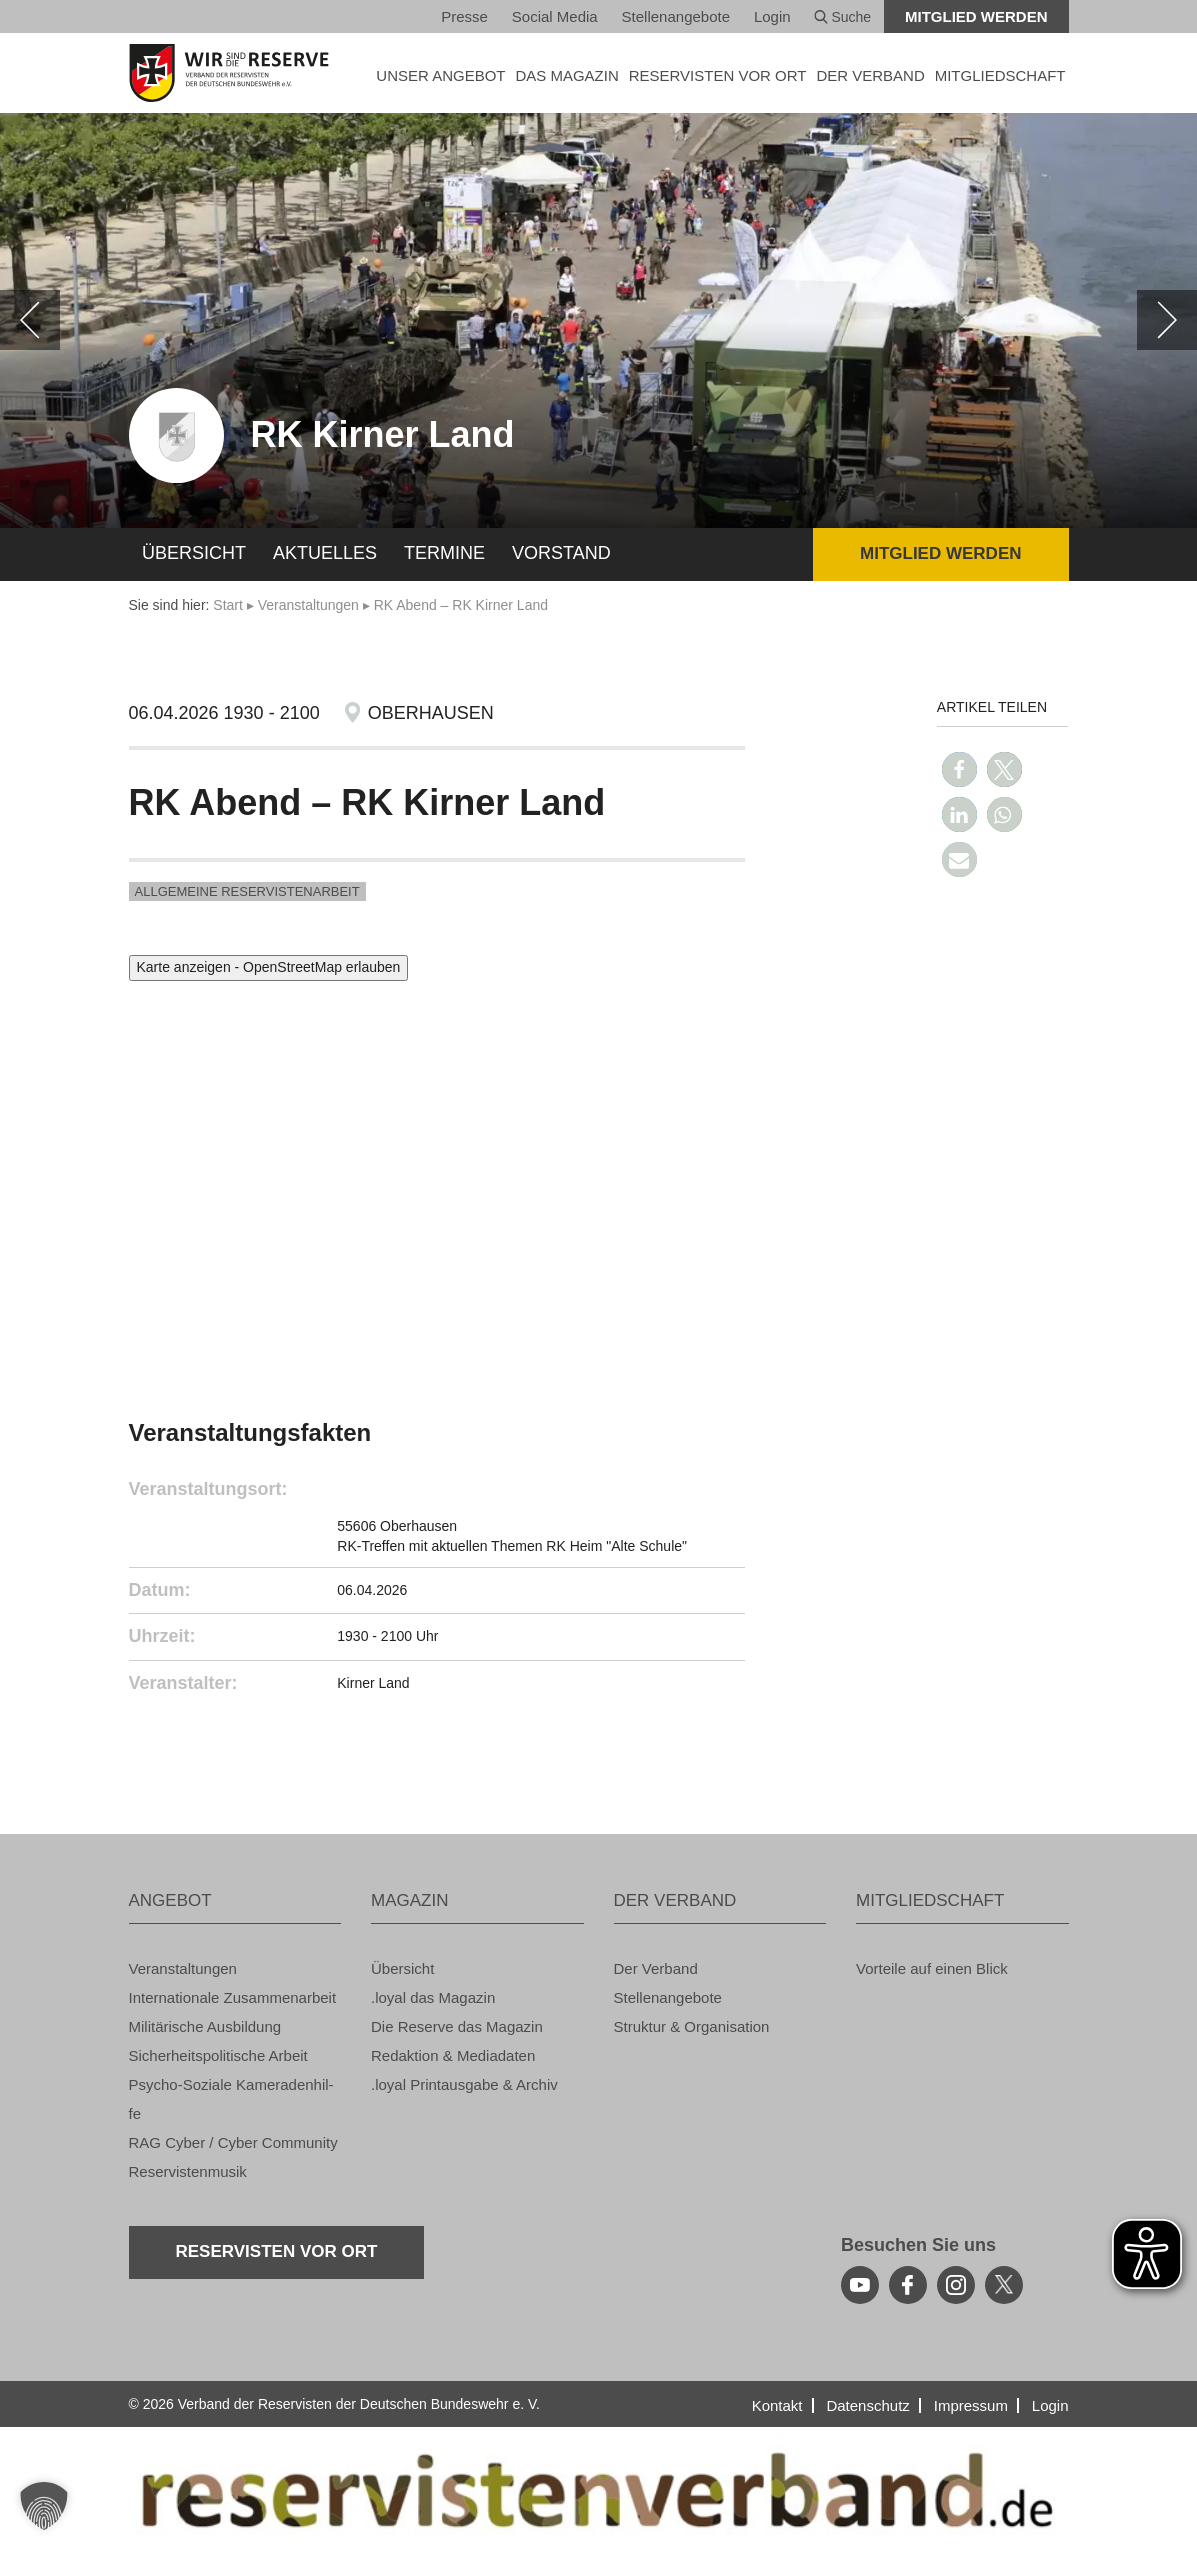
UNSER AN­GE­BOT (440, 75)
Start (228, 605)
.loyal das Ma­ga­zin (433, 1997)
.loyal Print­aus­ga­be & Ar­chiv (464, 2084)
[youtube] (860, 2285)
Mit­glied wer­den (976, 16)
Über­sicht (194, 553)
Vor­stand (561, 553)
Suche (843, 17)
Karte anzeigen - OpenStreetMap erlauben (269, 967)
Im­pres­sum (971, 2405)
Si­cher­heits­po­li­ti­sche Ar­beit (218, 2055)
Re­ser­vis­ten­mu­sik (188, 2171)
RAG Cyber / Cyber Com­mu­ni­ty (233, 2142)
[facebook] (908, 2285)
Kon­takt (777, 2405)
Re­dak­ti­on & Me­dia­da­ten (453, 2055)
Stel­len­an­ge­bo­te (676, 16)
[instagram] (956, 2285)
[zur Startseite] (235, 73)
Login (772, 16)
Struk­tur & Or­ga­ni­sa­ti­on (692, 2026)
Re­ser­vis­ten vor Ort (718, 75)
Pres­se (464, 16)
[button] (959, 769)
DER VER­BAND (870, 75)
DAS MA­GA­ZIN (566, 75)
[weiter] (1167, 320)
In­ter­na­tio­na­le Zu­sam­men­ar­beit (233, 1997)
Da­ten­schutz (867, 2405)
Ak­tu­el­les (325, 553)
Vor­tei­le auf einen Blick (932, 1968)
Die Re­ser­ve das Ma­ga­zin (457, 2026)
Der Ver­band (656, 1968)
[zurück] (30, 320)
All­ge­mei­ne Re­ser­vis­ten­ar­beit (247, 891)
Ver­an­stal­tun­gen (308, 605)
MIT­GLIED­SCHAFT (1000, 75)
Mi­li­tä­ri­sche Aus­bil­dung (205, 2026)
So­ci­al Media (555, 16)
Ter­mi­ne (444, 553)
